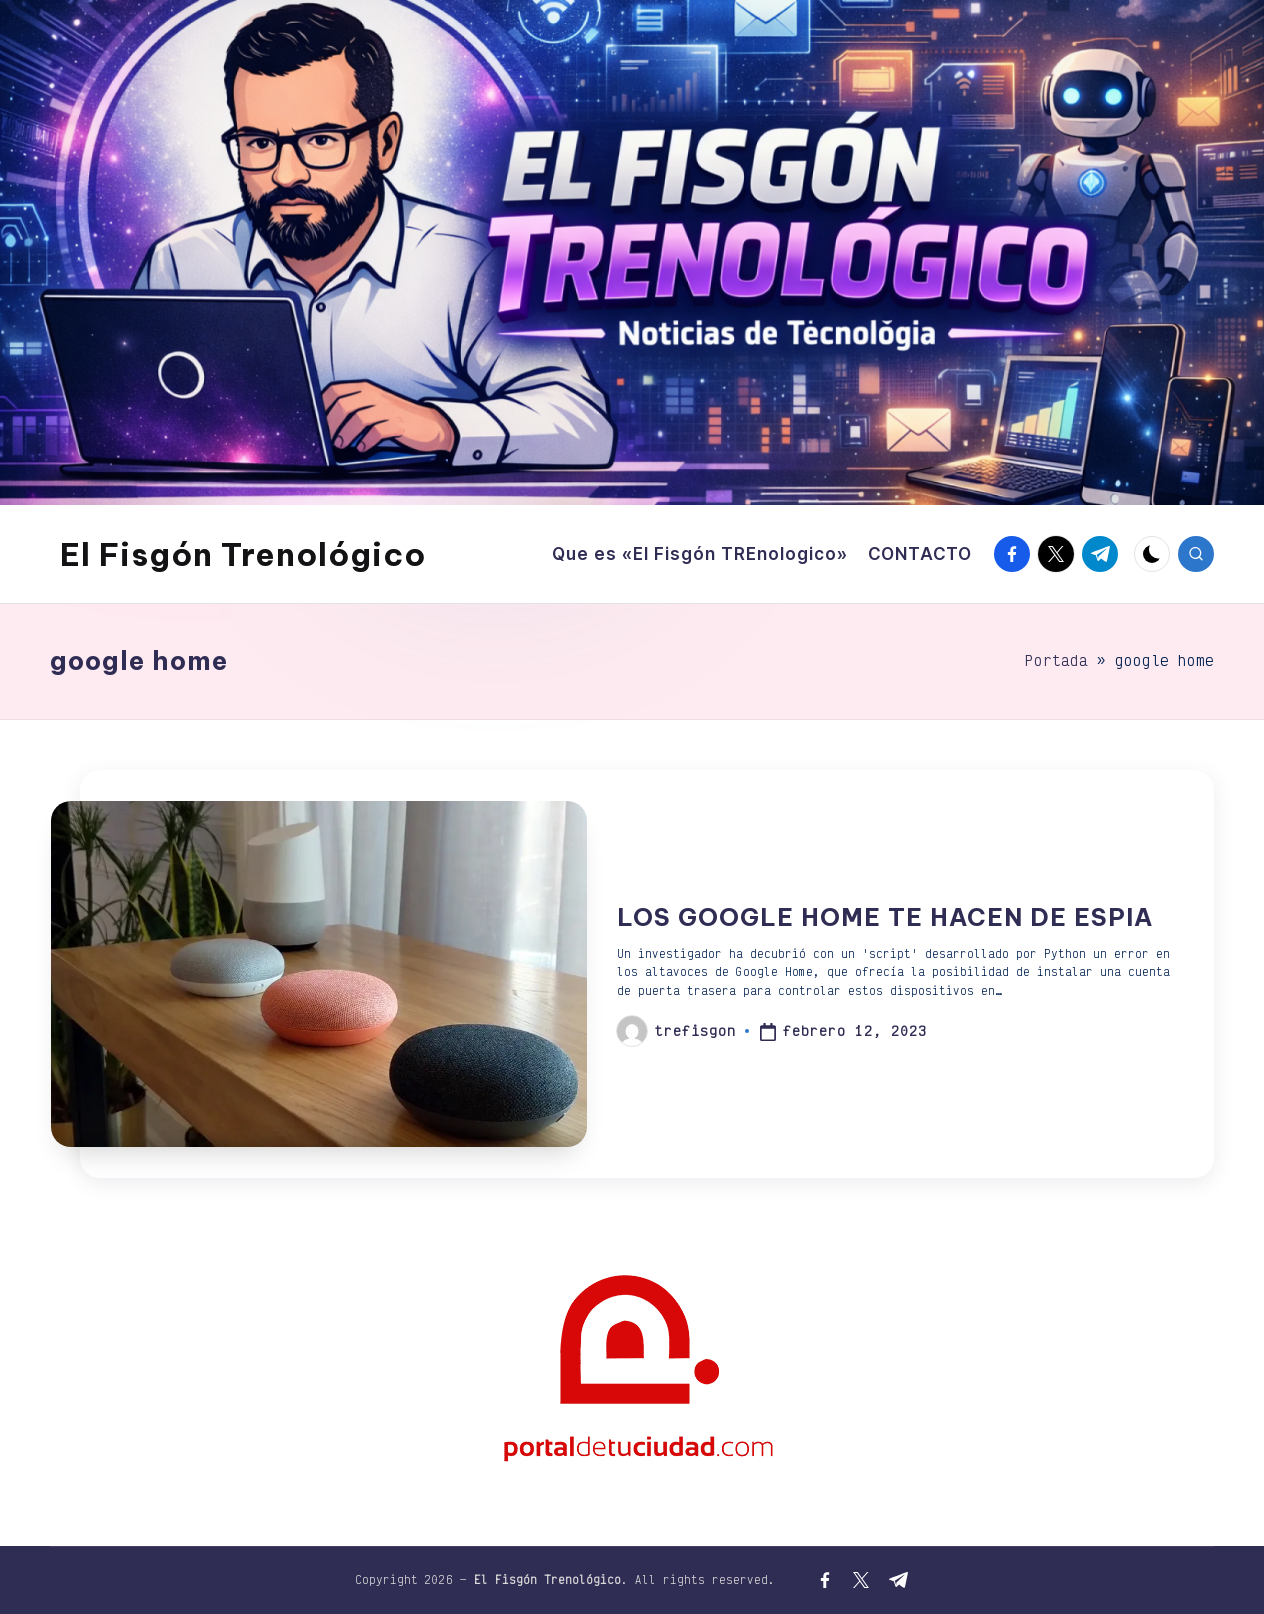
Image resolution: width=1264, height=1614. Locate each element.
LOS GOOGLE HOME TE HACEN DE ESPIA (885, 917)
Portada (1056, 660)
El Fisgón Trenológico (243, 554)
